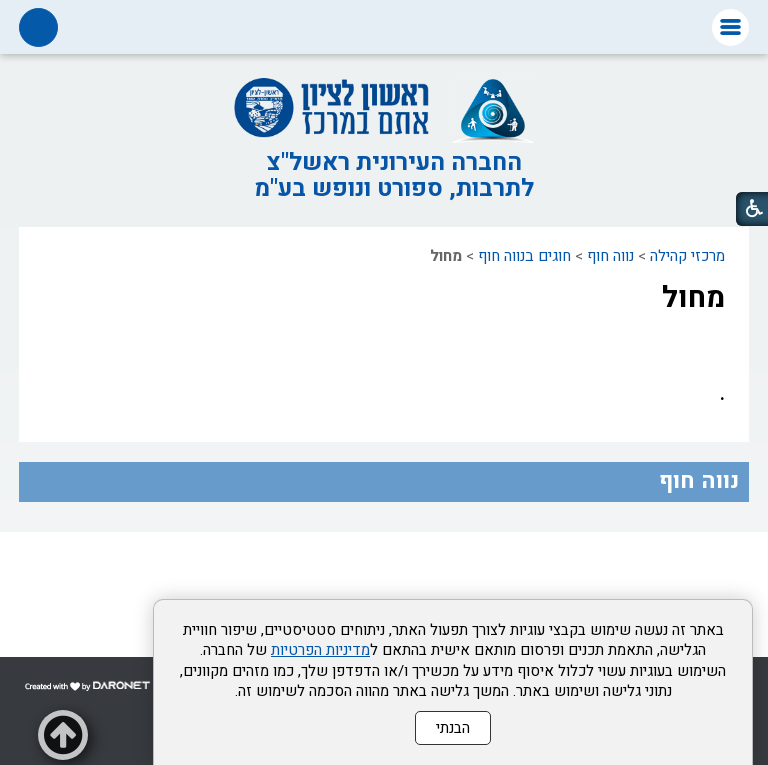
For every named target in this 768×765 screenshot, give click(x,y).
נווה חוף (610, 256)
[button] (730, 27)
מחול (693, 298)
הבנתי (453, 728)
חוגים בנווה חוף (524, 256)
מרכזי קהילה (687, 256)
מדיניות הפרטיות (320, 650)
